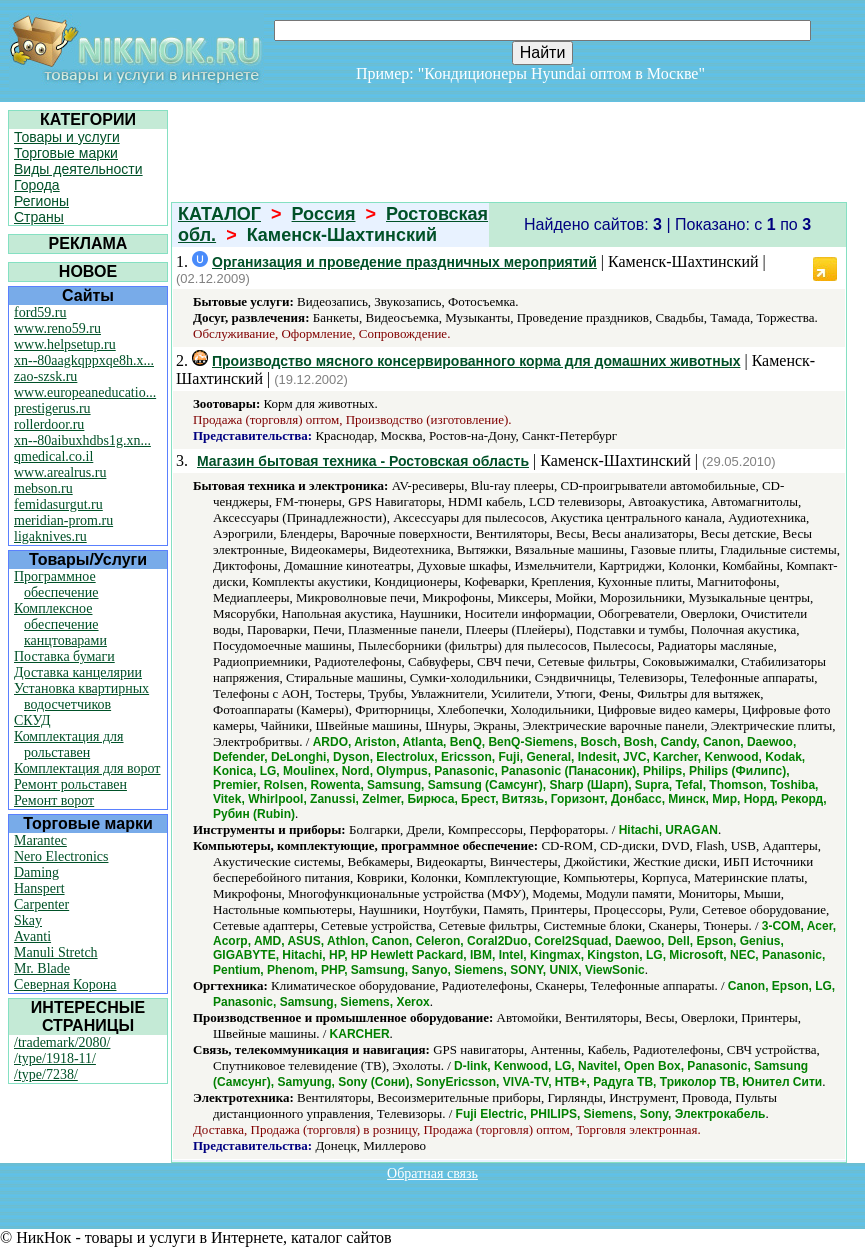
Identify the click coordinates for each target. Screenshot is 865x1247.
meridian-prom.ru (63, 520)
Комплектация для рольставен (69, 744)
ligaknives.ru (50, 536)
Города (37, 185)
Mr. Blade (42, 968)
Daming (36, 872)
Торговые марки (66, 153)
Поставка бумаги (64, 656)
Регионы (41, 201)
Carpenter (41, 904)
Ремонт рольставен (70, 784)
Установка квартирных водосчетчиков (81, 696)
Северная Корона (65, 984)
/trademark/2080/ (62, 1042)
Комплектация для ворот (87, 768)
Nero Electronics (61, 856)
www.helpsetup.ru (65, 344)
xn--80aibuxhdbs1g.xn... (82, 440)
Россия (324, 214)
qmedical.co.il (53, 456)
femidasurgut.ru (58, 504)
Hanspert (39, 888)
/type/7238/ (46, 1074)
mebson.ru (43, 488)
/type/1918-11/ (55, 1058)
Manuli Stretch (56, 952)
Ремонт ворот (54, 800)
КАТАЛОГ (219, 214)
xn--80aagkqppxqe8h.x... (84, 360)
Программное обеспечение (56, 584)
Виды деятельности (78, 169)
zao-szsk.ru (45, 376)
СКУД (32, 720)
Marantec (40, 840)
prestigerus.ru (52, 408)
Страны (39, 217)
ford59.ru (40, 312)
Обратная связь (432, 1173)
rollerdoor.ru (49, 424)
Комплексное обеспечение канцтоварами (60, 624)
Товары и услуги (67, 137)
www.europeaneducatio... (85, 392)
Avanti (32, 936)
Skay (28, 920)
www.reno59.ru (57, 328)
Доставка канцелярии (78, 672)
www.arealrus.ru (60, 472)
